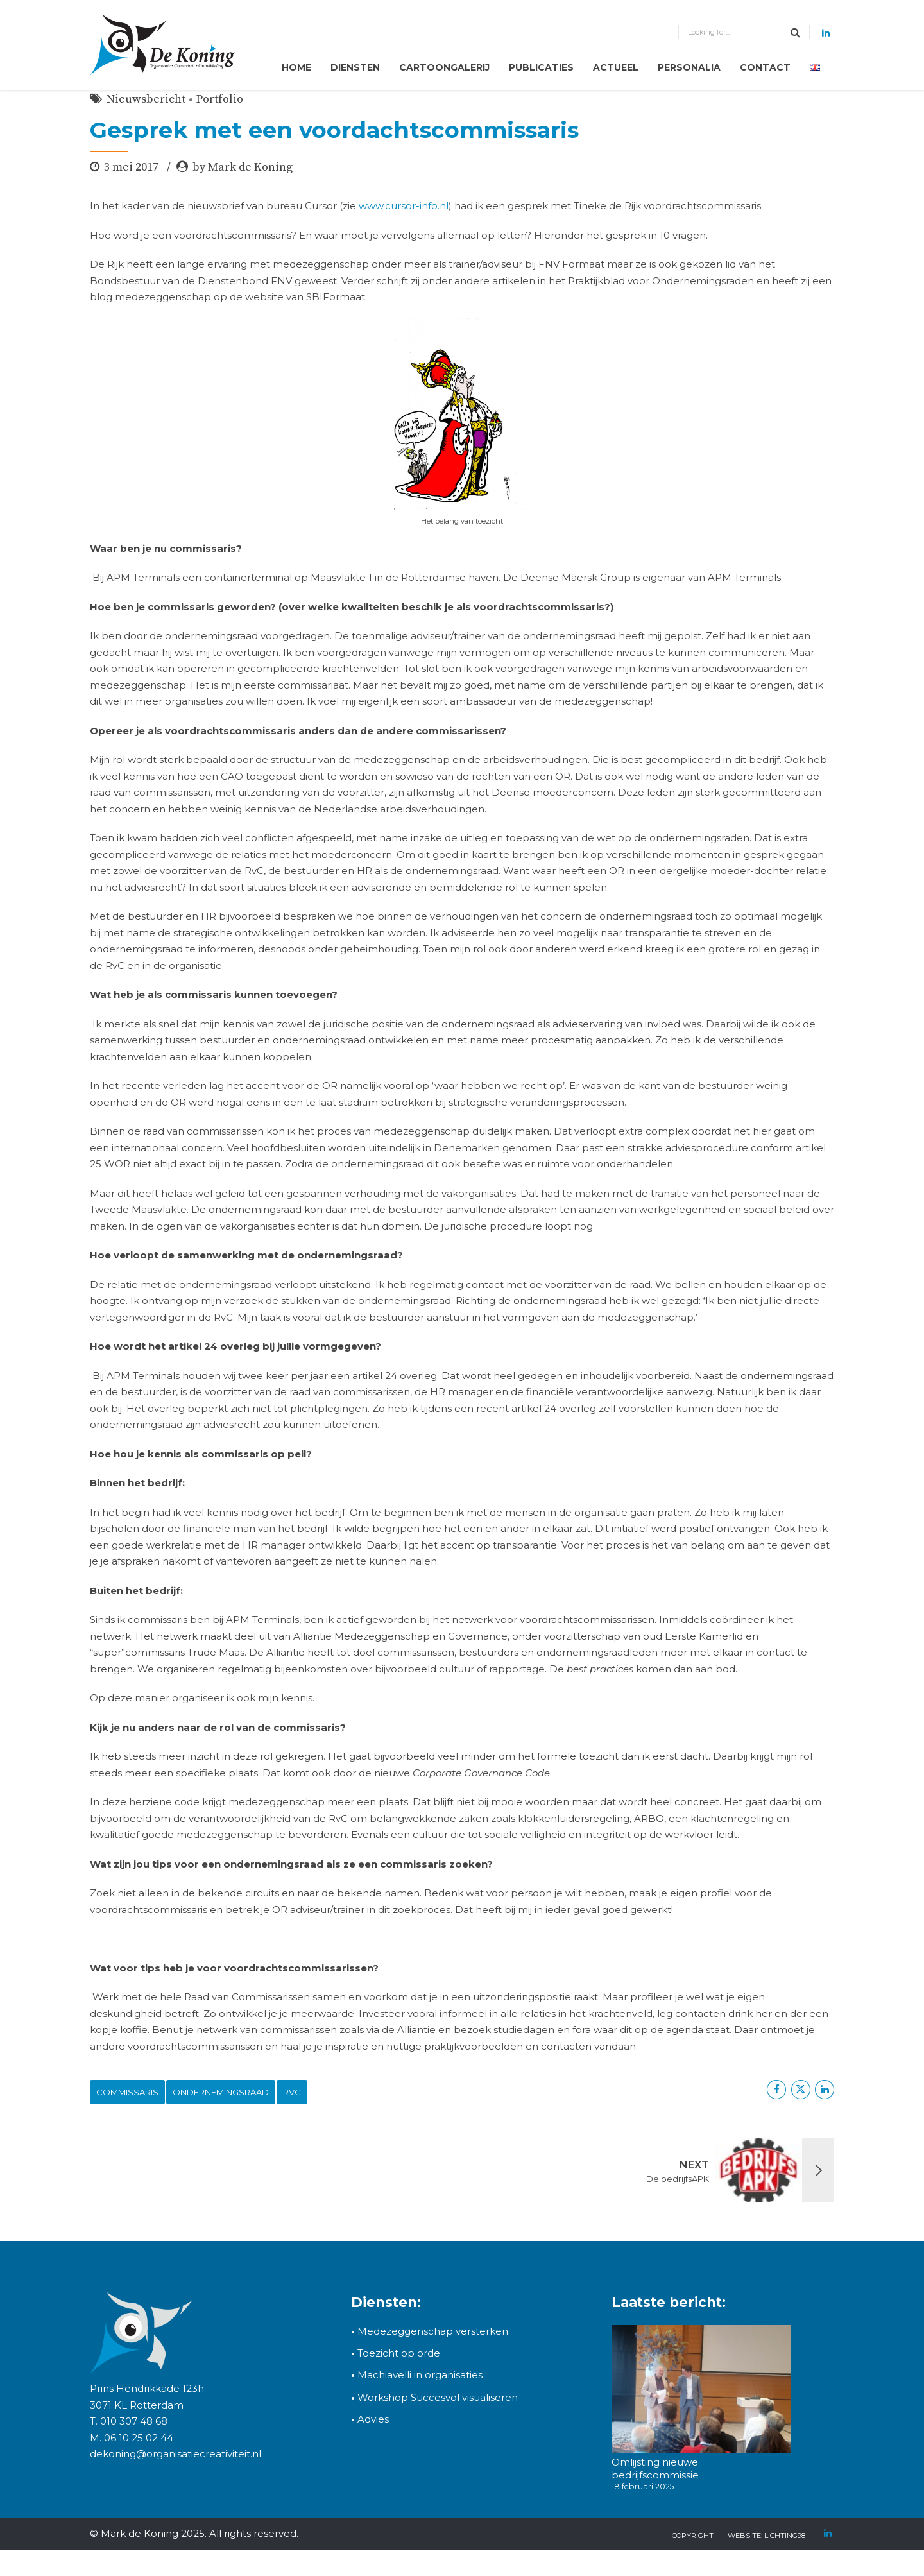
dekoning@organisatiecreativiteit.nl (175, 2454)
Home (296, 67)
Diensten (355, 67)
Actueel (615, 67)
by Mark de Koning (243, 167)
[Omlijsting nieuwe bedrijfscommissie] (701, 2390)
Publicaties (541, 67)
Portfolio (219, 99)
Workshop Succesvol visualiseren (434, 2397)
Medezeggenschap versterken (432, 2331)
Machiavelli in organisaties (417, 2375)
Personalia (689, 67)
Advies (373, 2419)
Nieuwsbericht (146, 99)
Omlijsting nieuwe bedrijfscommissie (655, 2468)
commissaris (127, 2092)
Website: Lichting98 (766, 2535)
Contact (765, 67)
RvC (292, 2092)
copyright (693, 2535)
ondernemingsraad (221, 2092)
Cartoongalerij (444, 67)
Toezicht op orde (395, 2353)
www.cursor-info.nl (404, 206)
